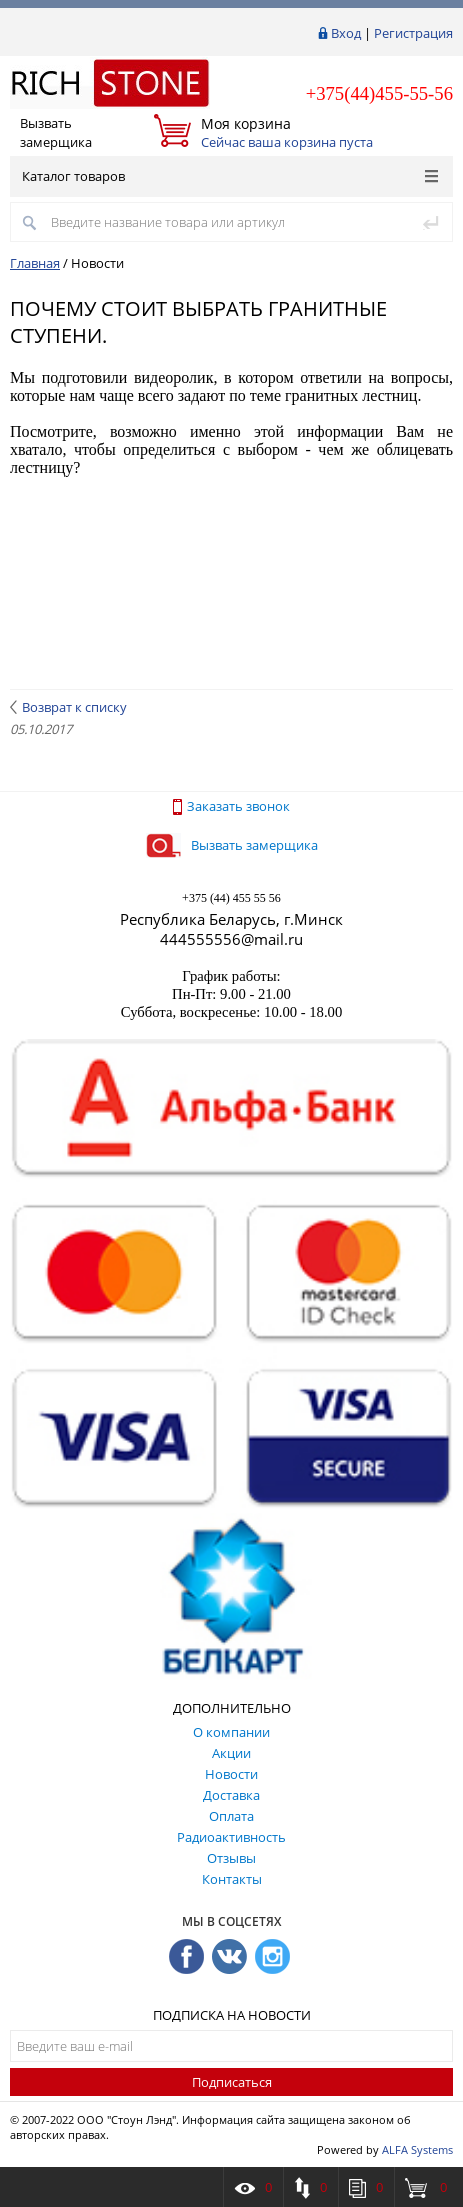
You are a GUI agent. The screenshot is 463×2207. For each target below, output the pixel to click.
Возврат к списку (68, 707)
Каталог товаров (230, 176)
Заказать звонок (231, 806)
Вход (346, 33)
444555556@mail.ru (231, 939)
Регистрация (413, 33)
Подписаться (232, 2082)
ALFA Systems (417, 2149)
